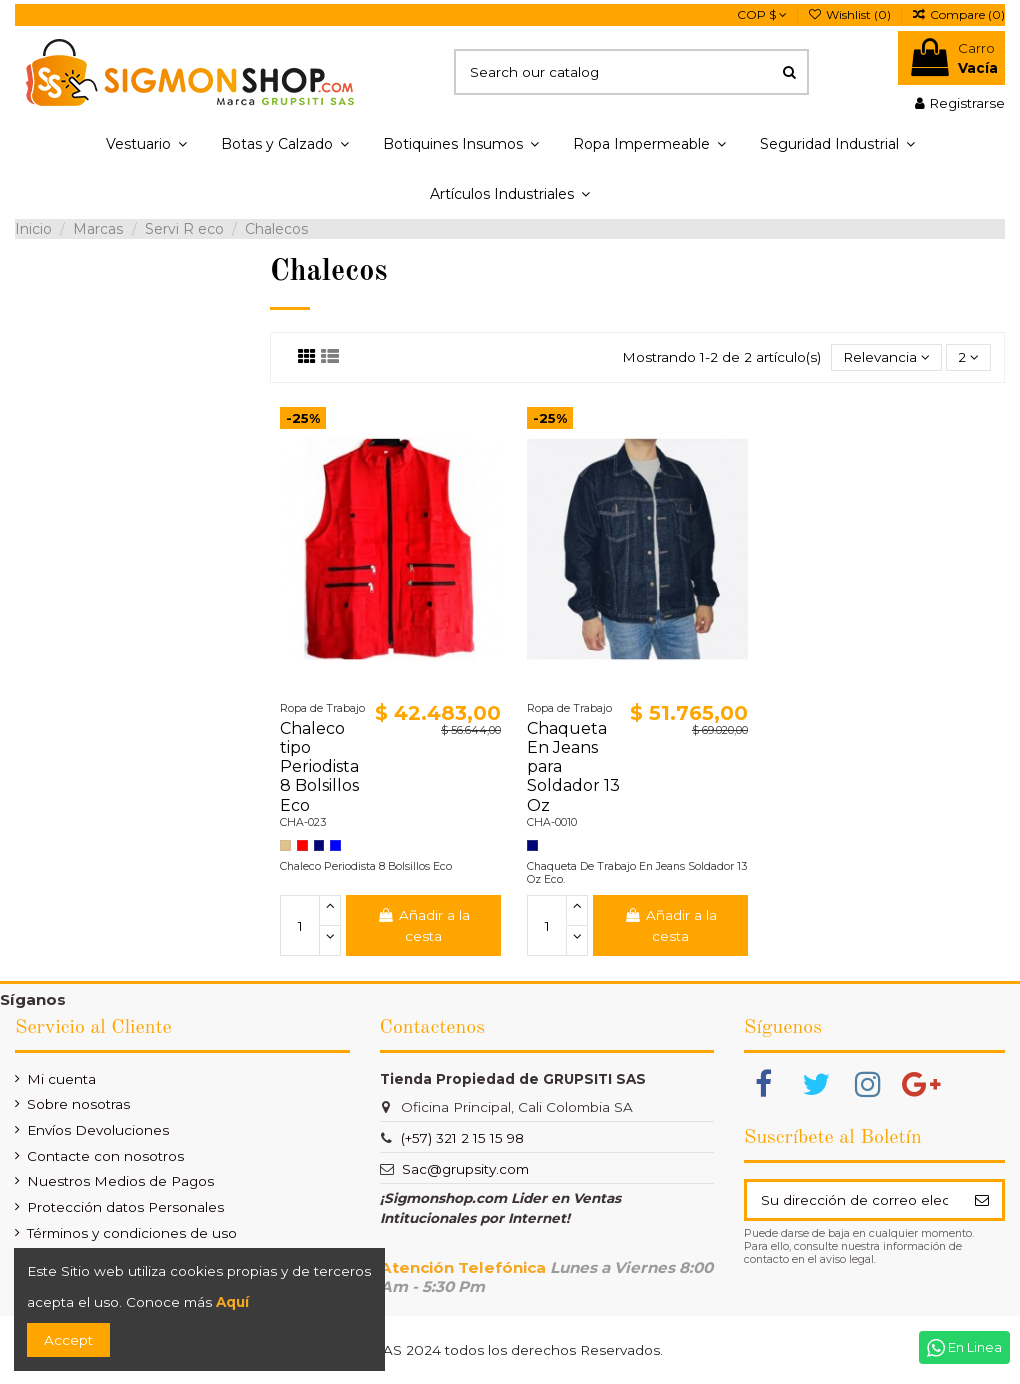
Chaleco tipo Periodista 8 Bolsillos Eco (319, 767)
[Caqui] (285, 845)
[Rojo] (302, 845)
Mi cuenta (61, 1079)
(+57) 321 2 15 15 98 (462, 1138)
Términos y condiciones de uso (132, 1233)
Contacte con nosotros (105, 1156)
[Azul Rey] (335, 845)
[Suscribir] (981, 1200)
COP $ (762, 14)
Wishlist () (851, 14)
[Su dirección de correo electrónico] (854, 1200)
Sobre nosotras (78, 1104)
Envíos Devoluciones (98, 1130)
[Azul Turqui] (319, 845)
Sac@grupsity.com (465, 1169)
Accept (68, 1340)
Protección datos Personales (125, 1207)
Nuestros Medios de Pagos (120, 1181)
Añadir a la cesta (423, 925)
